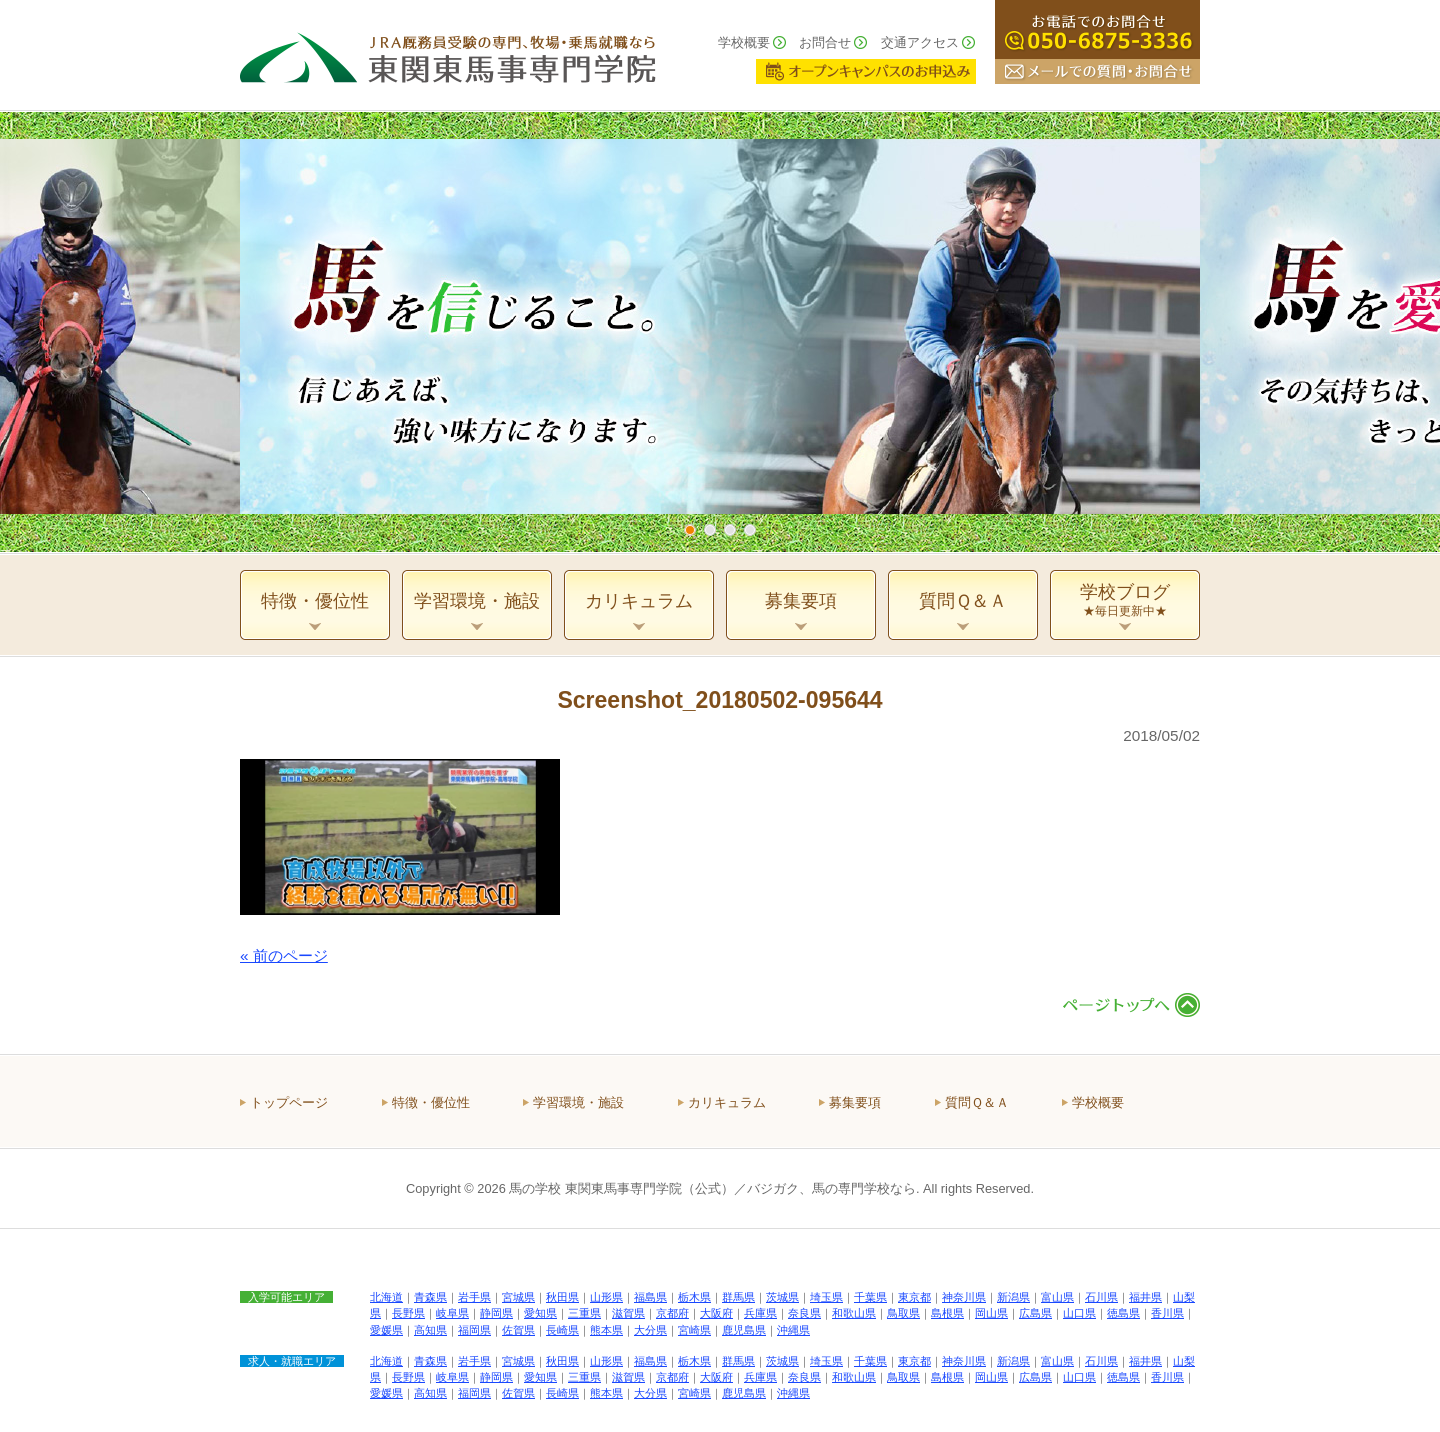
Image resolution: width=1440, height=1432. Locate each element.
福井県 (1145, 1297)
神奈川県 (964, 1297)
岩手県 (474, 1297)
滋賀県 (628, 1313)
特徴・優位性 (431, 1102)
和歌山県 (854, 1313)
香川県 (1167, 1313)
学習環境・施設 (578, 1102)
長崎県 (562, 1330)
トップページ (289, 1102)
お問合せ (825, 42)
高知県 (430, 1330)
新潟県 (1013, 1297)
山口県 (1079, 1313)
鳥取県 (903, 1313)
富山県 (1057, 1297)
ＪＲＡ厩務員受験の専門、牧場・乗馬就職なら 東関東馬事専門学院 (448, 55)
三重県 (584, 1313)
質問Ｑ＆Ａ (977, 1102)
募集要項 (855, 1102)
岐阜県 (452, 1313)
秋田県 (562, 1297)
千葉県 (870, 1297)
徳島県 (1123, 1313)
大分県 (650, 1330)
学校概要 (744, 42)
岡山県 (991, 1313)
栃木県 (694, 1297)
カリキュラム (727, 1102)
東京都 (914, 1297)
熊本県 (606, 1330)
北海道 (386, 1297)
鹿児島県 (744, 1330)
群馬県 (738, 1297)
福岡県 (474, 1330)
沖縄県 (793, 1330)
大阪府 (716, 1313)
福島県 (650, 1297)
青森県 (430, 1297)
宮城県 (518, 1297)
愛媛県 (386, 1330)
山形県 (606, 1297)
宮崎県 (694, 1330)
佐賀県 (518, 1330)
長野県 (408, 1313)
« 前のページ (284, 955)
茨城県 (782, 1297)
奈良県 (804, 1313)
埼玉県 (826, 1297)
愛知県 (540, 1313)
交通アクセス (920, 42)
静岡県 (496, 1313)
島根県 (947, 1313)
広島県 (1035, 1313)
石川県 (1101, 1297)
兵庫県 (760, 1313)
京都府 (672, 1313)
